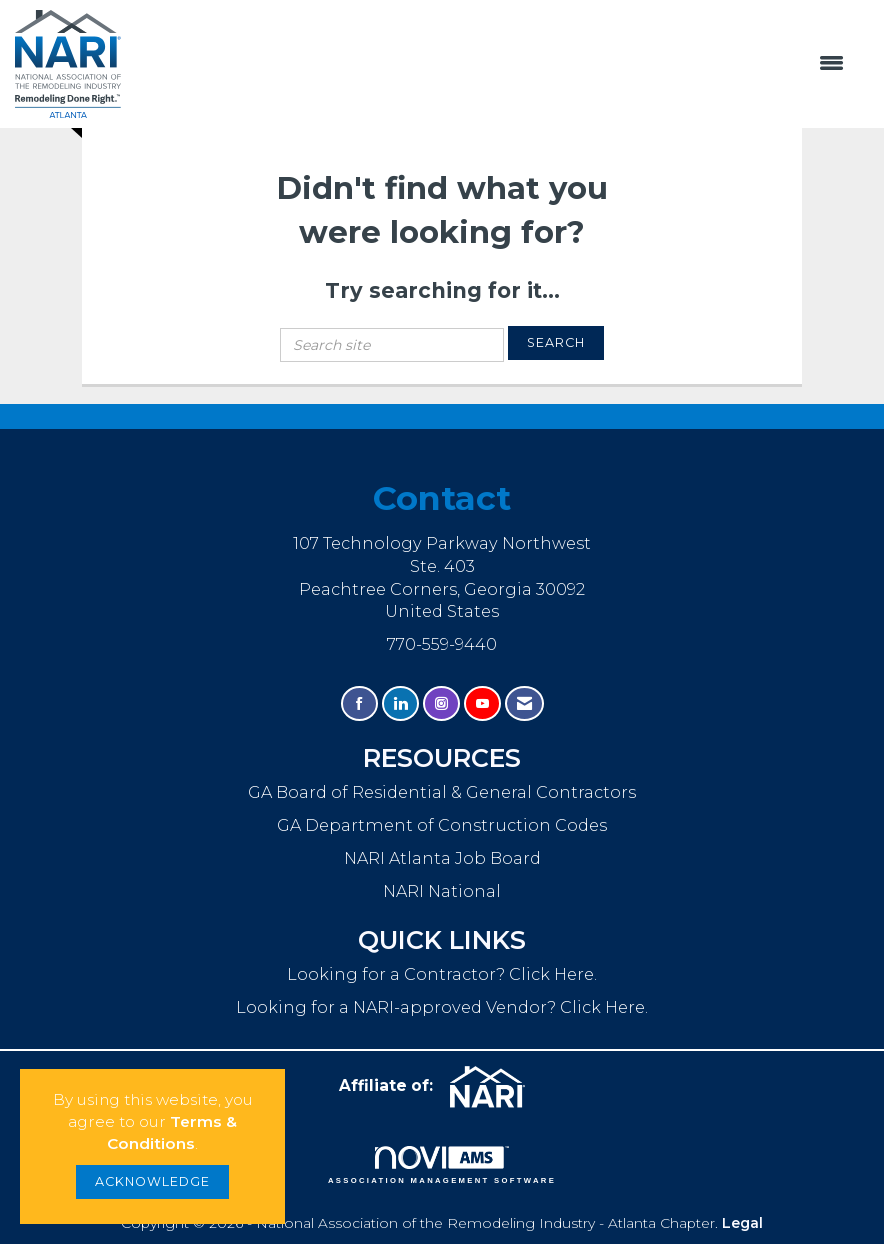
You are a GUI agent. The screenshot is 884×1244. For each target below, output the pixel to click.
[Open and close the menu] (493, 64)
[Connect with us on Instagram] (441, 703)
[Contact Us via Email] (524, 703)
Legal (742, 1223)
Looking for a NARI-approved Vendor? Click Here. (442, 1007)
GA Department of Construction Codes (442, 825)
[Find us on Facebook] (359, 703)
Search (556, 342)
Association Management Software (442, 1165)
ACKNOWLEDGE (152, 1181)
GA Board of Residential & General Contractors (442, 792)
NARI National (442, 891)
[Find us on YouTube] (482, 703)
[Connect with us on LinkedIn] (400, 703)
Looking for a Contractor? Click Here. (442, 974)
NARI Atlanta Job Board (442, 858)
